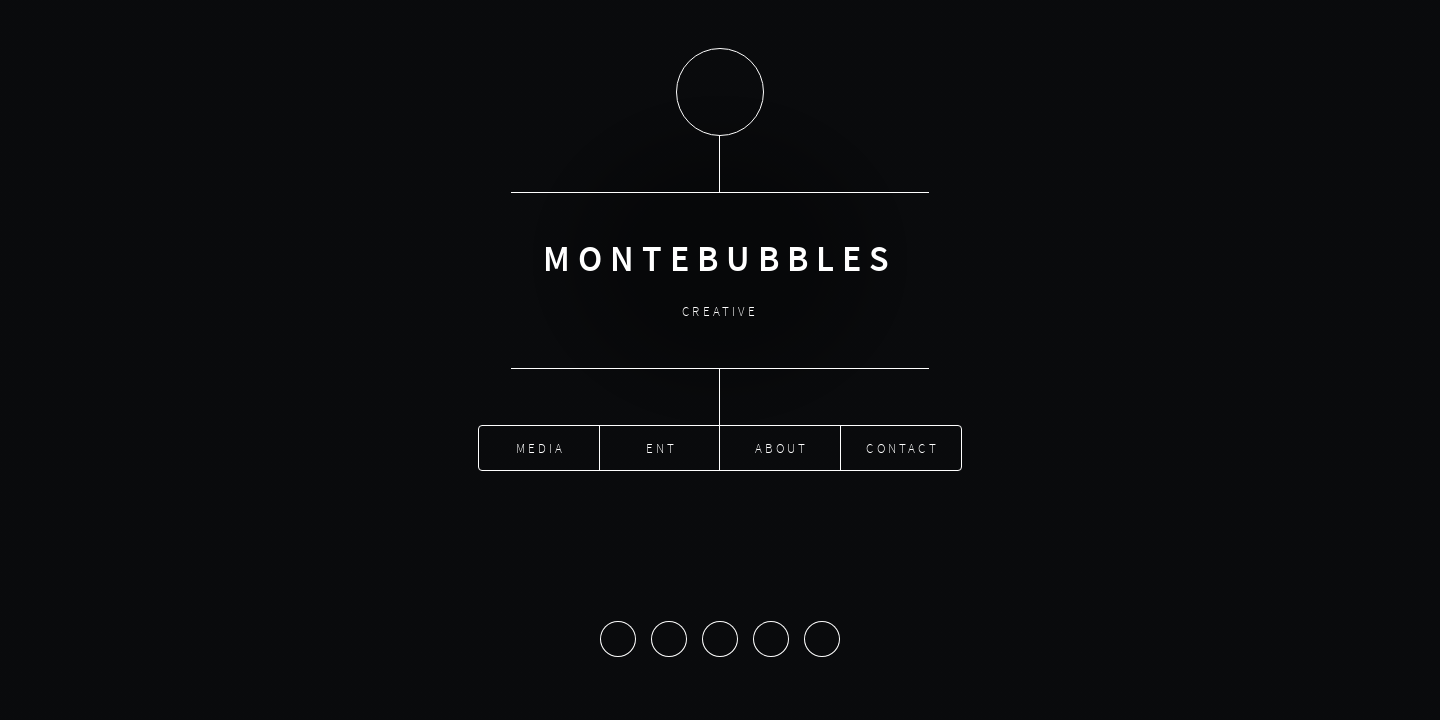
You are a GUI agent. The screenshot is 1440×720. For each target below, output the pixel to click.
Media (541, 445)
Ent (662, 445)
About (782, 445)
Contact (902, 445)
